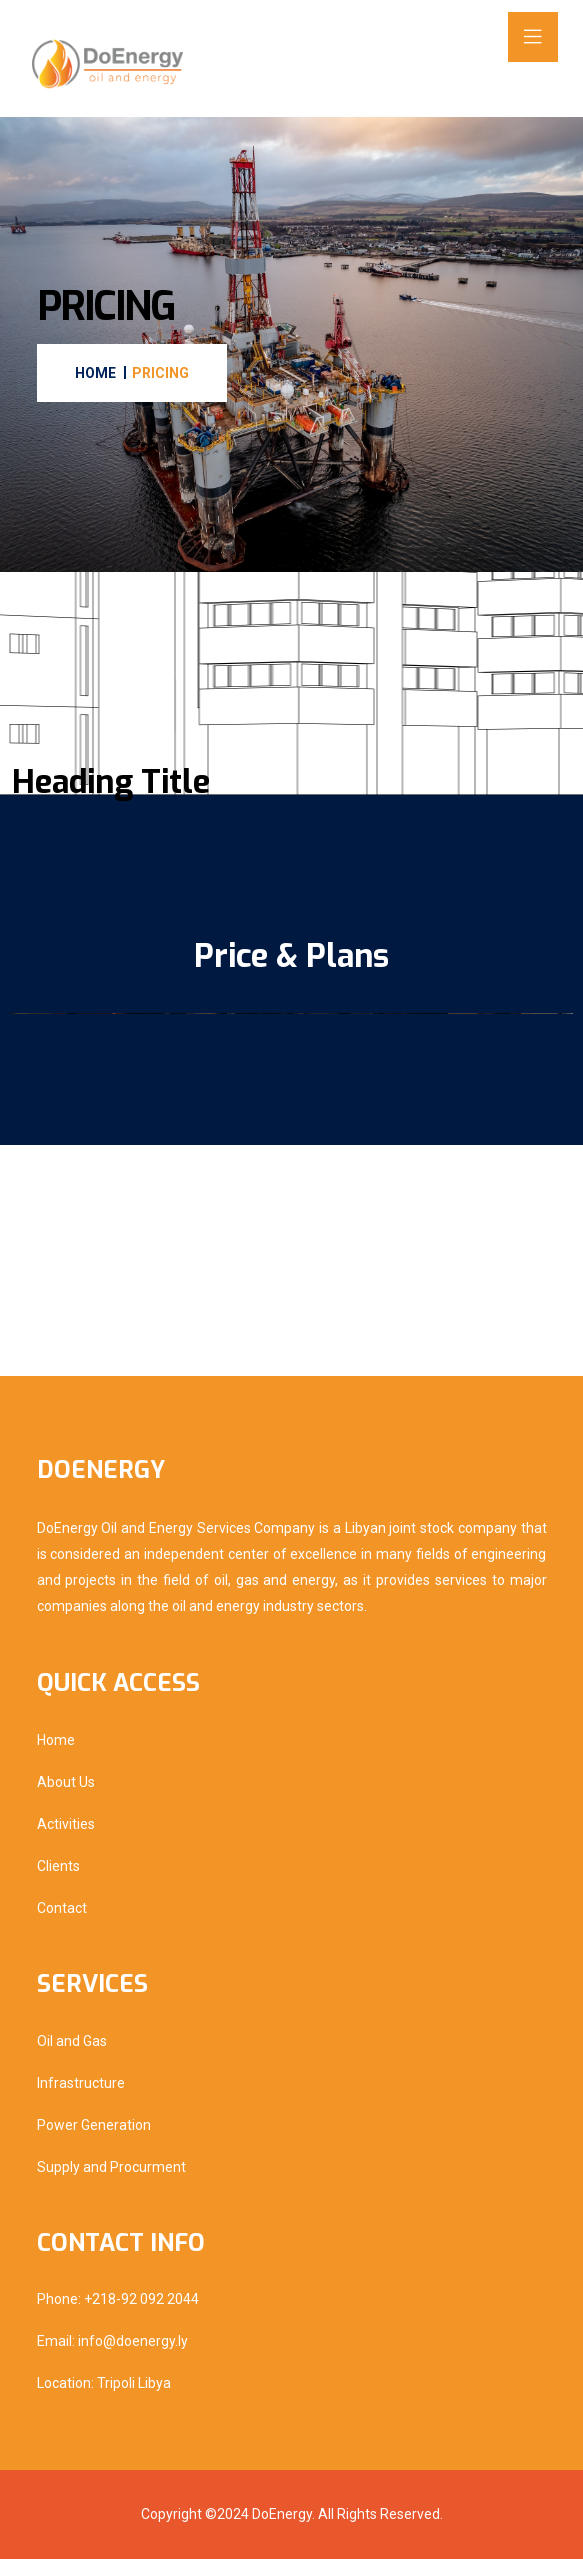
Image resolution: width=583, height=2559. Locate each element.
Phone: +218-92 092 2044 (118, 2299)
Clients (58, 1866)
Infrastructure (81, 2083)
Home (56, 1740)
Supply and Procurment (111, 2167)
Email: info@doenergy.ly (112, 2341)
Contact (62, 1908)
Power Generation (94, 2125)
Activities (66, 1824)
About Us (66, 1782)
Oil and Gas (72, 2041)
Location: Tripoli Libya (104, 2383)
